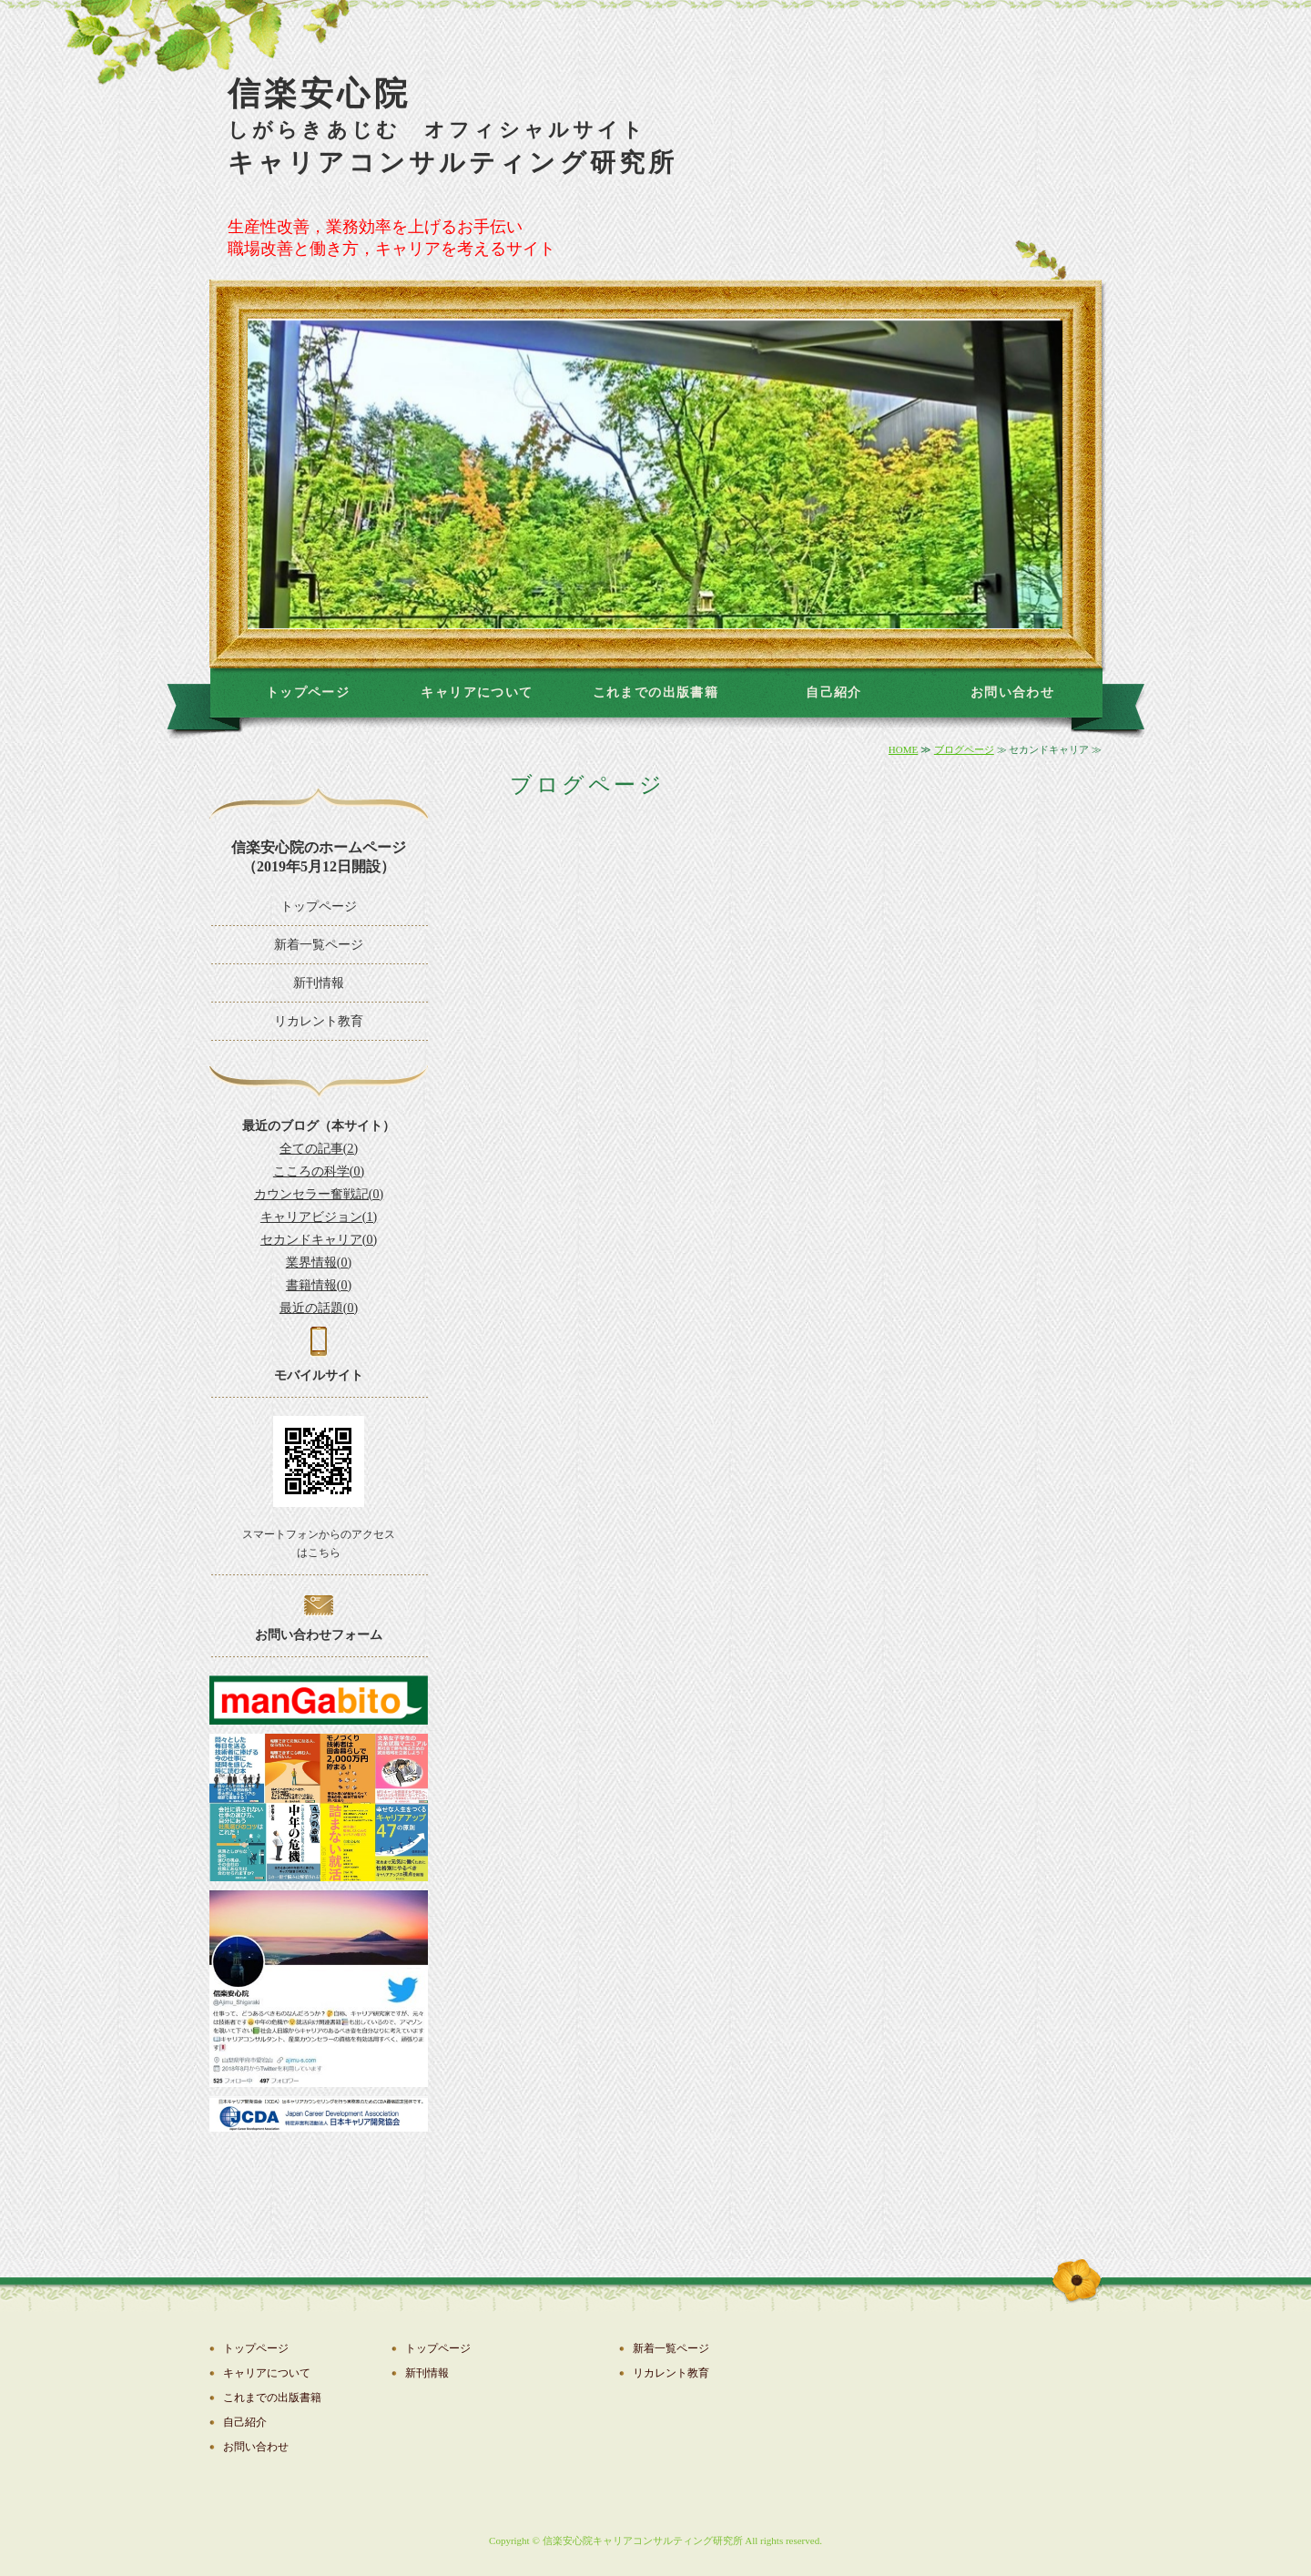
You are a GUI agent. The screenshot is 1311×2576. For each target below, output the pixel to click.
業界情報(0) (318, 1262)
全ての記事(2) (318, 1149)
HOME (903, 749)
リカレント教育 (318, 1021)
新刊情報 (318, 983)
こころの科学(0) (318, 1171)
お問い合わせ (1012, 692)
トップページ (308, 692)
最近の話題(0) (318, 1308)
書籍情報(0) (318, 1285)
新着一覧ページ (318, 945)
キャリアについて (477, 692)
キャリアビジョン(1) (318, 1217)
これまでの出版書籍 (656, 692)
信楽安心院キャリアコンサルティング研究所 (643, 2540)
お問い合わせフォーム (318, 1635)
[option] (655, 474)
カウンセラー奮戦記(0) (318, 1194)
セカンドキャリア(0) (318, 1240)
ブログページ (964, 749)
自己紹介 (834, 692)
